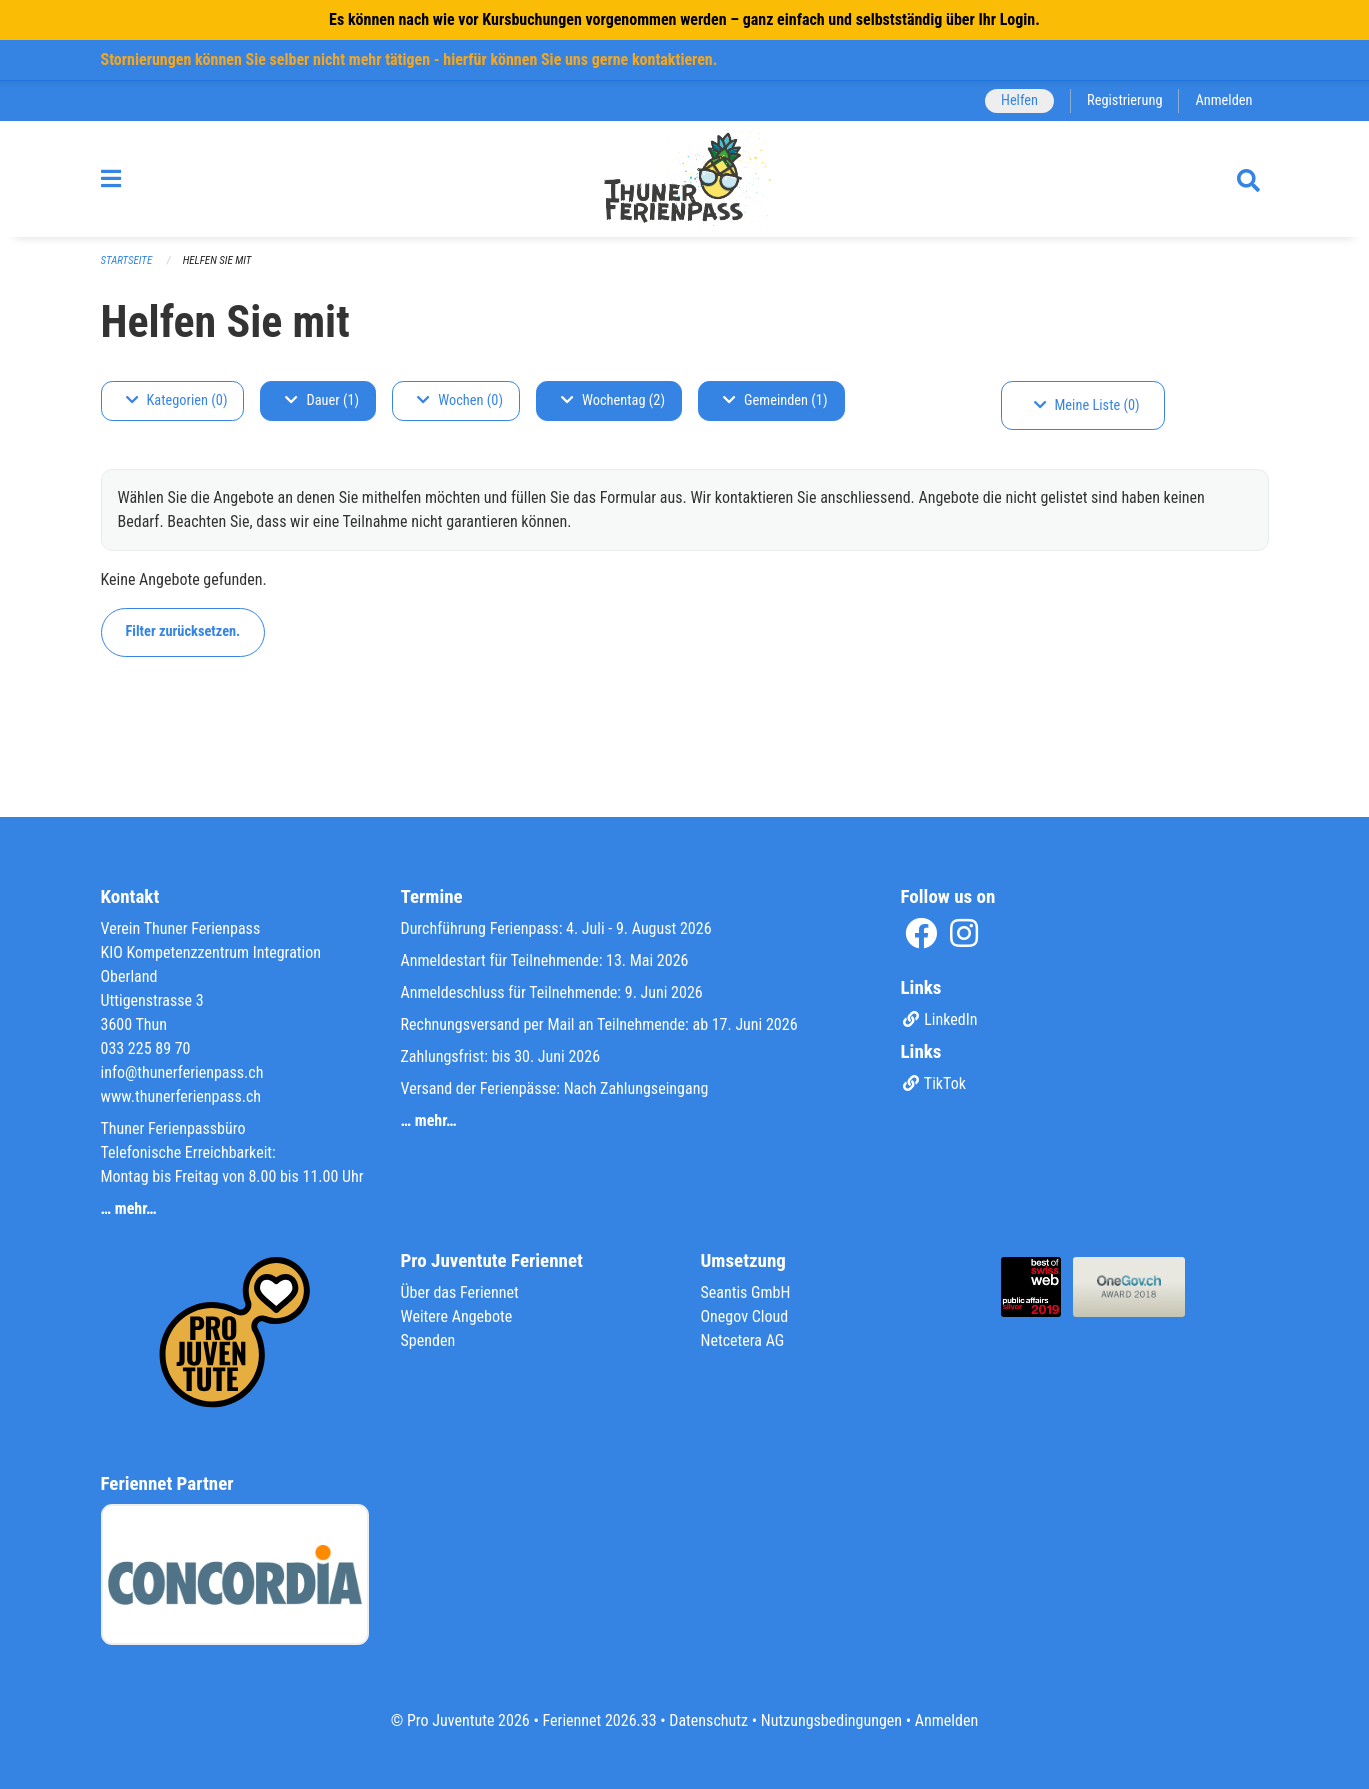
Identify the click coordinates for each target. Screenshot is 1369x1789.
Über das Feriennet (460, 1292)
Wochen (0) (460, 400)
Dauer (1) (322, 400)
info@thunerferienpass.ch (182, 1072)
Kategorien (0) (177, 400)
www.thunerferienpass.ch (181, 1096)
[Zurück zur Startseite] (684, 179)
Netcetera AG (743, 1340)
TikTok (933, 1083)
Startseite (127, 260)
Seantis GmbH (746, 1292)
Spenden (428, 1340)
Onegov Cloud (745, 1316)
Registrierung (1124, 100)
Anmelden (1223, 100)
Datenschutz (708, 1720)
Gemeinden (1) (775, 400)
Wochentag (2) (613, 400)
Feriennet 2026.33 (599, 1720)
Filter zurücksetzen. (183, 631)
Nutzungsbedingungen (831, 1720)
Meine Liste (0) (1087, 405)
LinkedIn (939, 1019)
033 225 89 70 (146, 1048)
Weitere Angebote (457, 1316)
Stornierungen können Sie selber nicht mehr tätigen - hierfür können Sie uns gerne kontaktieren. (409, 59)
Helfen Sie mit (217, 260)
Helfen (1019, 100)
